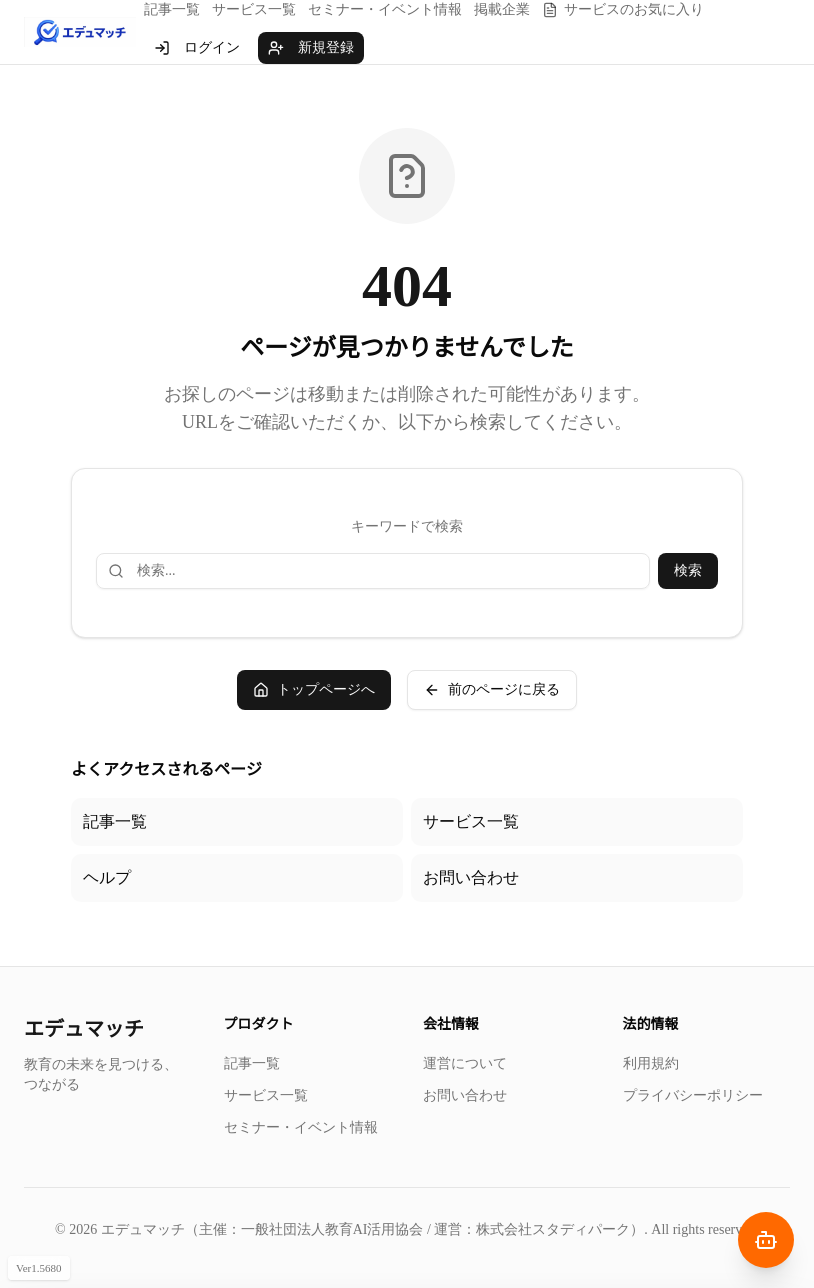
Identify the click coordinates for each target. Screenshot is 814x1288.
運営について (465, 1063)
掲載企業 (502, 9)
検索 (688, 570)
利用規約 (651, 1063)
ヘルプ (107, 877)
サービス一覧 (254, 9)
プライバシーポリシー (693, 1095)
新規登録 (311, 48)
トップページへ (314, 690)
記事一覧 (172, 9)
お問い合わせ (471, 877)
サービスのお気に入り (623, 10)
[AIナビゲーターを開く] (766, 1240)
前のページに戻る (492, 690)
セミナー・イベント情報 (385, 9)
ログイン (197, 48)
